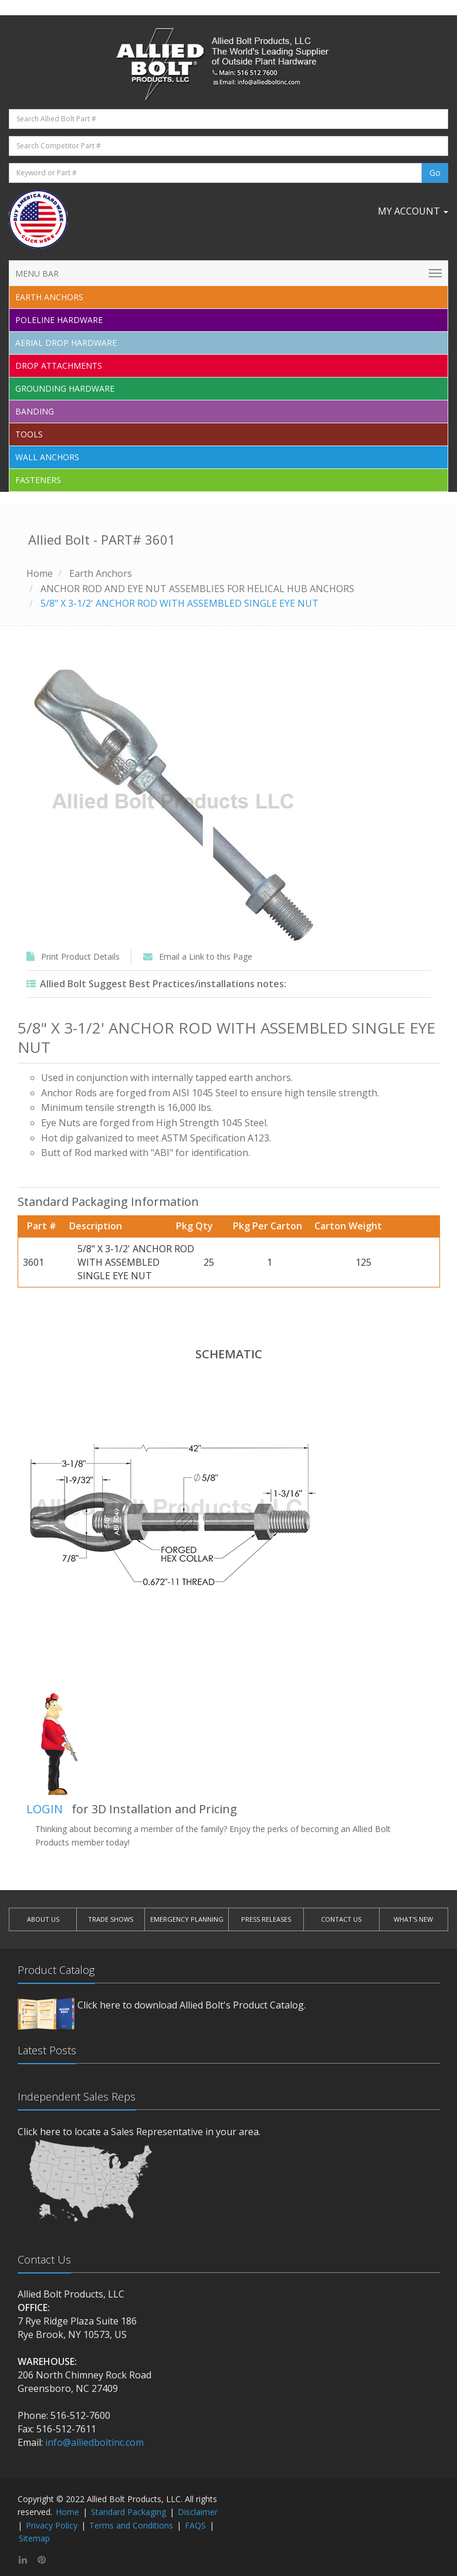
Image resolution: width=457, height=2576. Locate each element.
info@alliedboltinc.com (94, 2442)
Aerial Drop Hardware (66, 342)
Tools (29, 434)
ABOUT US (43, 1919)
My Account (413, 211)
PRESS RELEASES (266, 1919)
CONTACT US (341, 1919)
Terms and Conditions (131, 2525)
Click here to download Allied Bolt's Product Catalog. (191, 2005)
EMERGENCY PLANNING (187, 1919)
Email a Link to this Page (205, 956)
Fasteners (38, 479)
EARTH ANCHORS (49, 297)
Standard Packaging (128, 2511)
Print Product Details (80, 956)
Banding (34, 411)
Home (39, 573)
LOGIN (44, 1809)
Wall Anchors (47, 457)
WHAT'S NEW (413, 1919)
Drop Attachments (58, 365)
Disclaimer (198, 2511)
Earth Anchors (100, 573)
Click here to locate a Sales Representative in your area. (139, 2131)
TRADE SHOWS (110, 1919)
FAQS (195, 2525)
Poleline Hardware (59, 319)
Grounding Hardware (64, 388)
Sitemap (34, 2538)
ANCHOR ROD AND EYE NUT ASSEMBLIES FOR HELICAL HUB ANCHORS (197, 588)
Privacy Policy (51, 2525)
